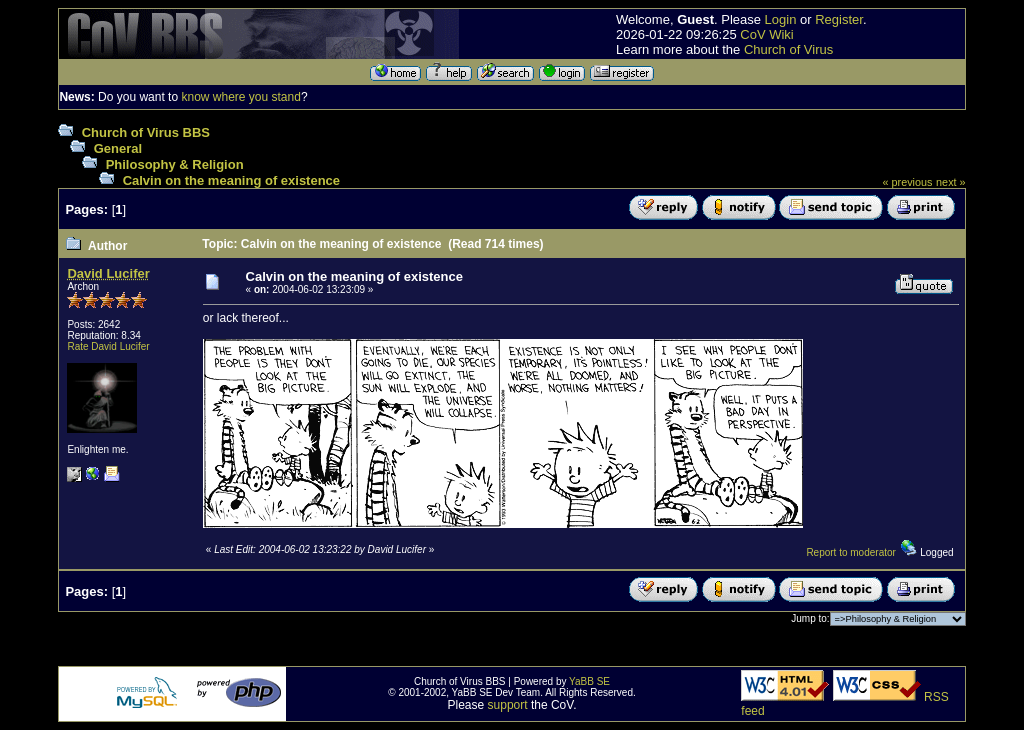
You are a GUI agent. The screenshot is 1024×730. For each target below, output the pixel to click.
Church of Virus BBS (146, 132)
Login (781, 19)
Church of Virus (788, 49)
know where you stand (240, 97)
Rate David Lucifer (108, 346)
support (508, 705)
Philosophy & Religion (175, 164)
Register (839, 19)
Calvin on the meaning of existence (231, 180)
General (118, 148)
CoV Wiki (766, 34)
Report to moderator (851, 552)
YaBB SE (589, 681)
